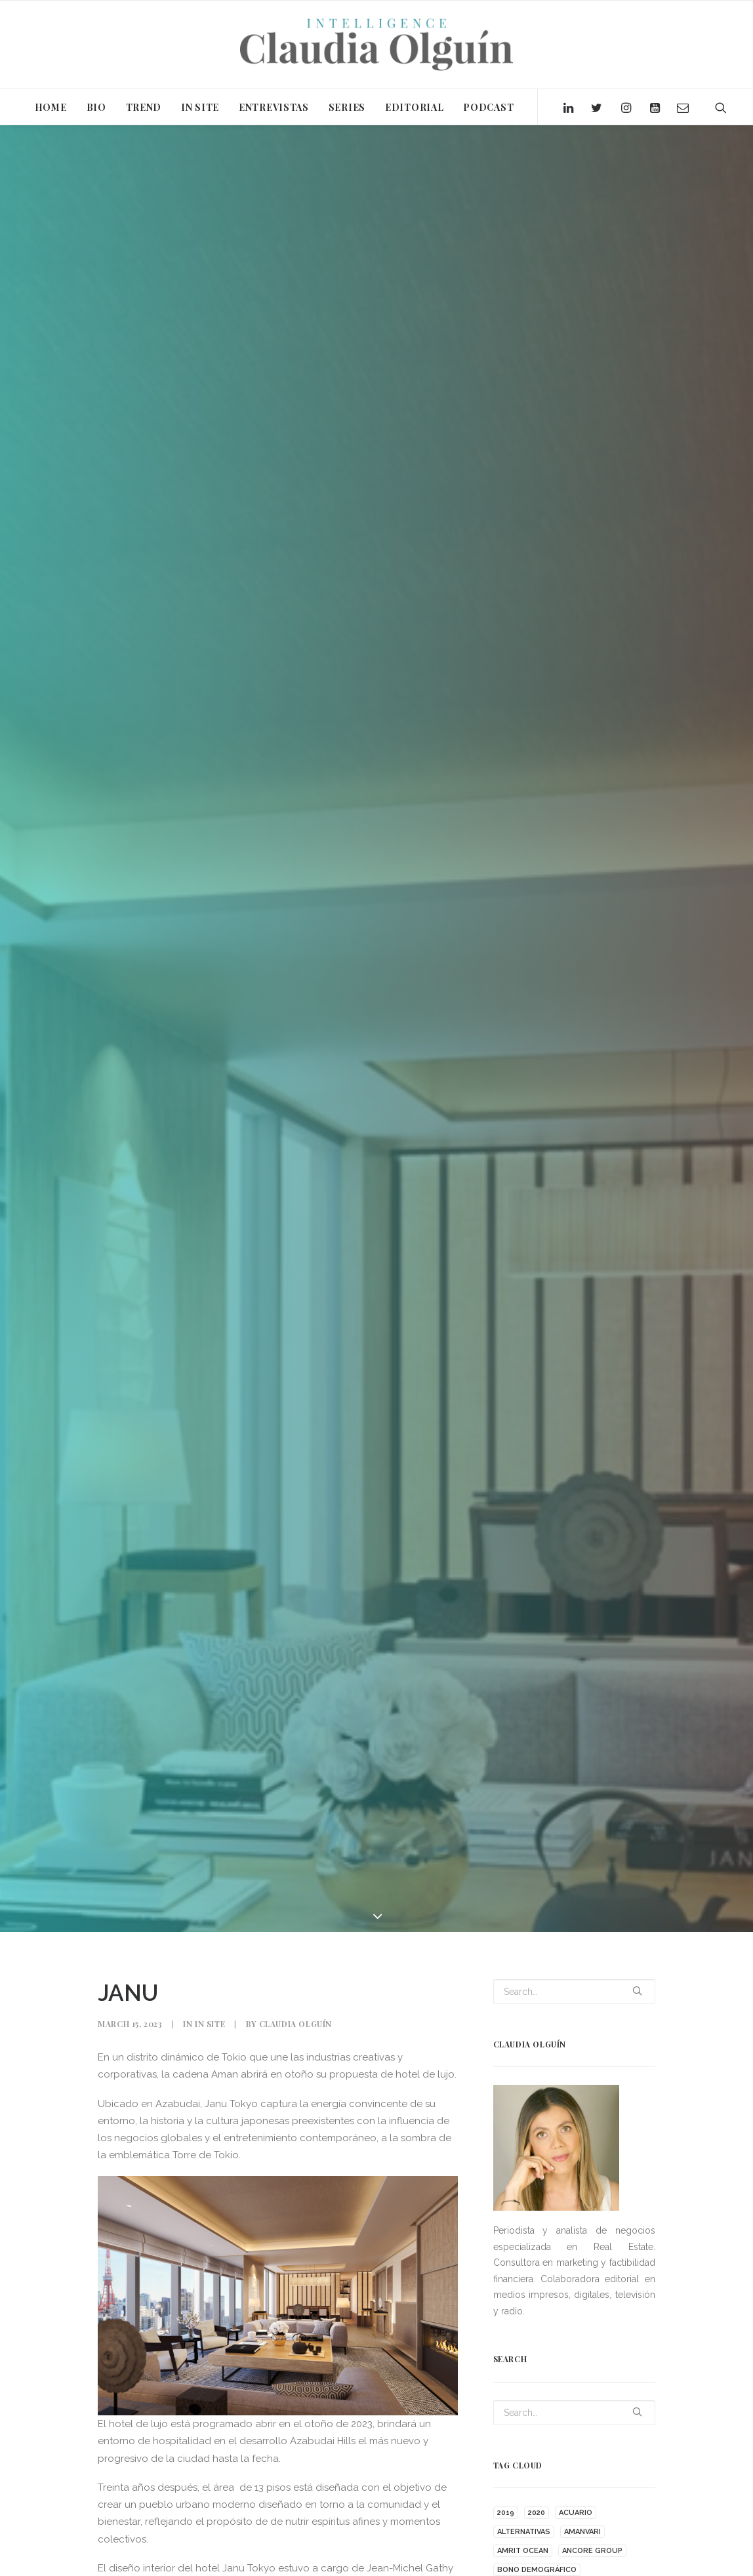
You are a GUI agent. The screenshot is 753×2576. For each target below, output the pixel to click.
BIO (96, 107)
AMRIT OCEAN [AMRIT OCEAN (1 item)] (522, 2550)
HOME (51, 107)
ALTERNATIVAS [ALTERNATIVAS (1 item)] (523, 2531)
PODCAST (488, 107)
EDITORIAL (414, 107)
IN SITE (200, 107)
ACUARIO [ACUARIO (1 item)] (575, 2512)
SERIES (347, 107)
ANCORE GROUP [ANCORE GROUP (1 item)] (592, 2550)
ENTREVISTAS (274, 107)
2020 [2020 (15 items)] (536, 2512)
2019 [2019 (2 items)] (505, 2512)
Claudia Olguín (295, 2024)
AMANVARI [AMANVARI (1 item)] (582, 2531)
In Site (210, 2024)
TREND (144, 107)
